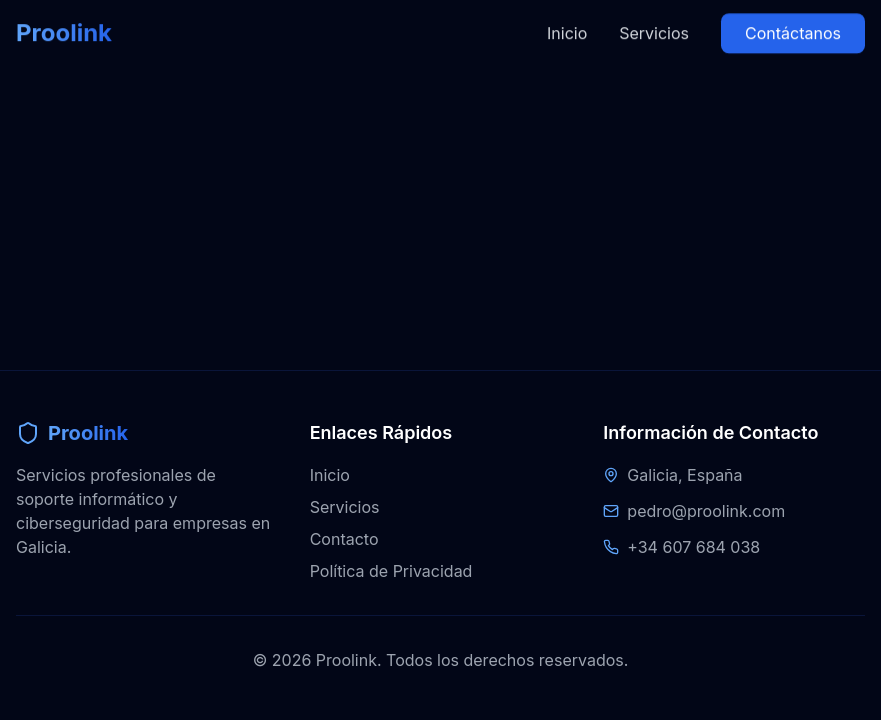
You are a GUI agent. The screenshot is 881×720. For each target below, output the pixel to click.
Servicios (654, 17)
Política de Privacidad (391, 571)
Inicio (567, 17)
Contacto (344, 539)
